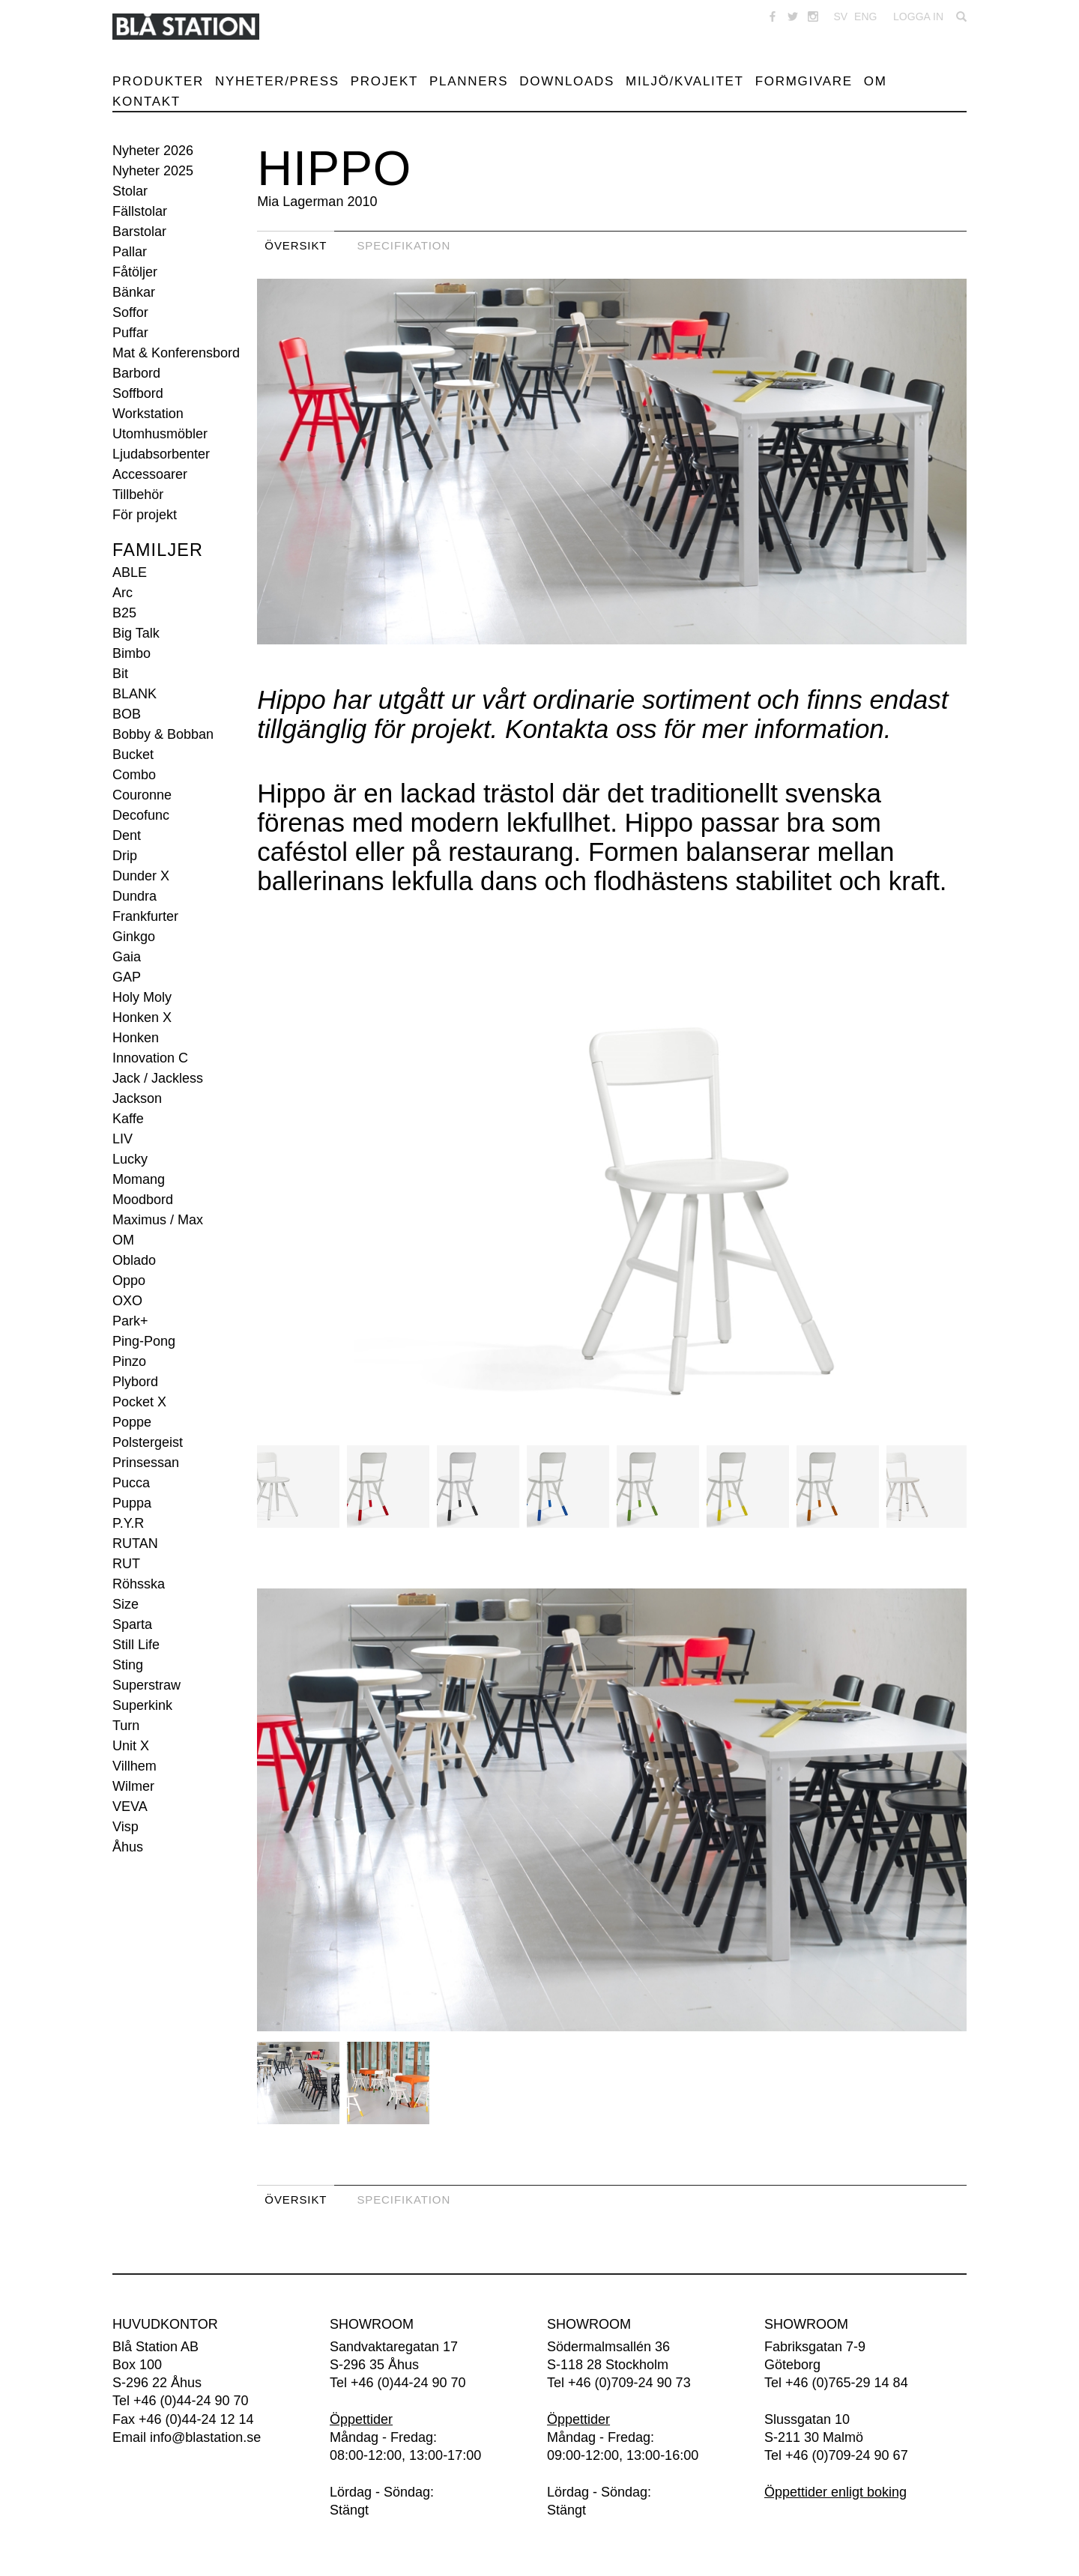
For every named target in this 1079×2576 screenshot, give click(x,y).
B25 (124, 613)
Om (875, 81)
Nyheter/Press (277, 81)
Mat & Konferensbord (176, 353)
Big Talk (136, 633)
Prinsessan (145, 1462)
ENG (865, 16)
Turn (125, 1725)
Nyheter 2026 (152, 150)
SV (840, 16)
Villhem (134, 1766)
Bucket (133, 754)
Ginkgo (133, 936)
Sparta (132, 1624)
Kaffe (128, 1118)
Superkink (142, 1705)
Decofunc (140, 815)
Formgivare (804, 81)
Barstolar (139, 231)
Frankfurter (145, 916)
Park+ (130, 1321)
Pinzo (129, 1361)
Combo (134, 774)
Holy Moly (142, 997)
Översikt (296, 245)
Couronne (142, 795)
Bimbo (131, 653)
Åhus (127, 1847)
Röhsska (138, 1584)
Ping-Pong (143, 1341)
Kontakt (146, 101)
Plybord (135, 1381)
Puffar (130, 332)
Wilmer (133, 1786)
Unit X (130, 1746)
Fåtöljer (134, 272)
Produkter (158, 81)
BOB (126, 714)
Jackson (137, 1098)
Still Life (136, 1644)
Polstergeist (147, 1442)
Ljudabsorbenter (161, 454)
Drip (124, 855)
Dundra (134, 896)
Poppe (131, 1422)
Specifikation (403, 245)
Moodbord (142, 1199)
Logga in (918, 16)
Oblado (134, 1260)
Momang (138, 1179)
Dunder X (140, 876)
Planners (468, 81)
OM (123, 1240)
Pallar (129, 251)
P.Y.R (128, 1523)
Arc (122, 592)
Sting (127, 1665)
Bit (120, 673)
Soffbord (137, 393)
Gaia (126, 957)
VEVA (130, 1806)
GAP (126, 977)
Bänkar (133, 292)
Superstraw (146, 1685)
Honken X (142, 1017)
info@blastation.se (205, 2437)
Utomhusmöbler (160, 434)
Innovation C (150, 1058)
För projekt (144, 514)
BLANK (134, 694)
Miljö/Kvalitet (685, 81)
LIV (122, 1139)
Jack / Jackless (157, 1078)
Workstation (148, 413)
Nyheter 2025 (152, 171)
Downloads (566, 81)
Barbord (136, 373)
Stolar (130, 191)
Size (125, 1604)
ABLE (129, 572)
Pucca (131, 1483)
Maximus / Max (157, 1220)
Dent (126, 835)
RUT (126, 1563)
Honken (135, 1037)
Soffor (130, 312)
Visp (125, 1826)
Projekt (384, 81)
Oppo (128, 1280)
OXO (127, 1300)
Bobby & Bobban (163, 734)
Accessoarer (149, 474)
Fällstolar (139, 211)
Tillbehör (137, 494)
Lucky (130, 1159)
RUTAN (135, 1543)
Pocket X (139, 1402)
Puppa (131, 1503)
